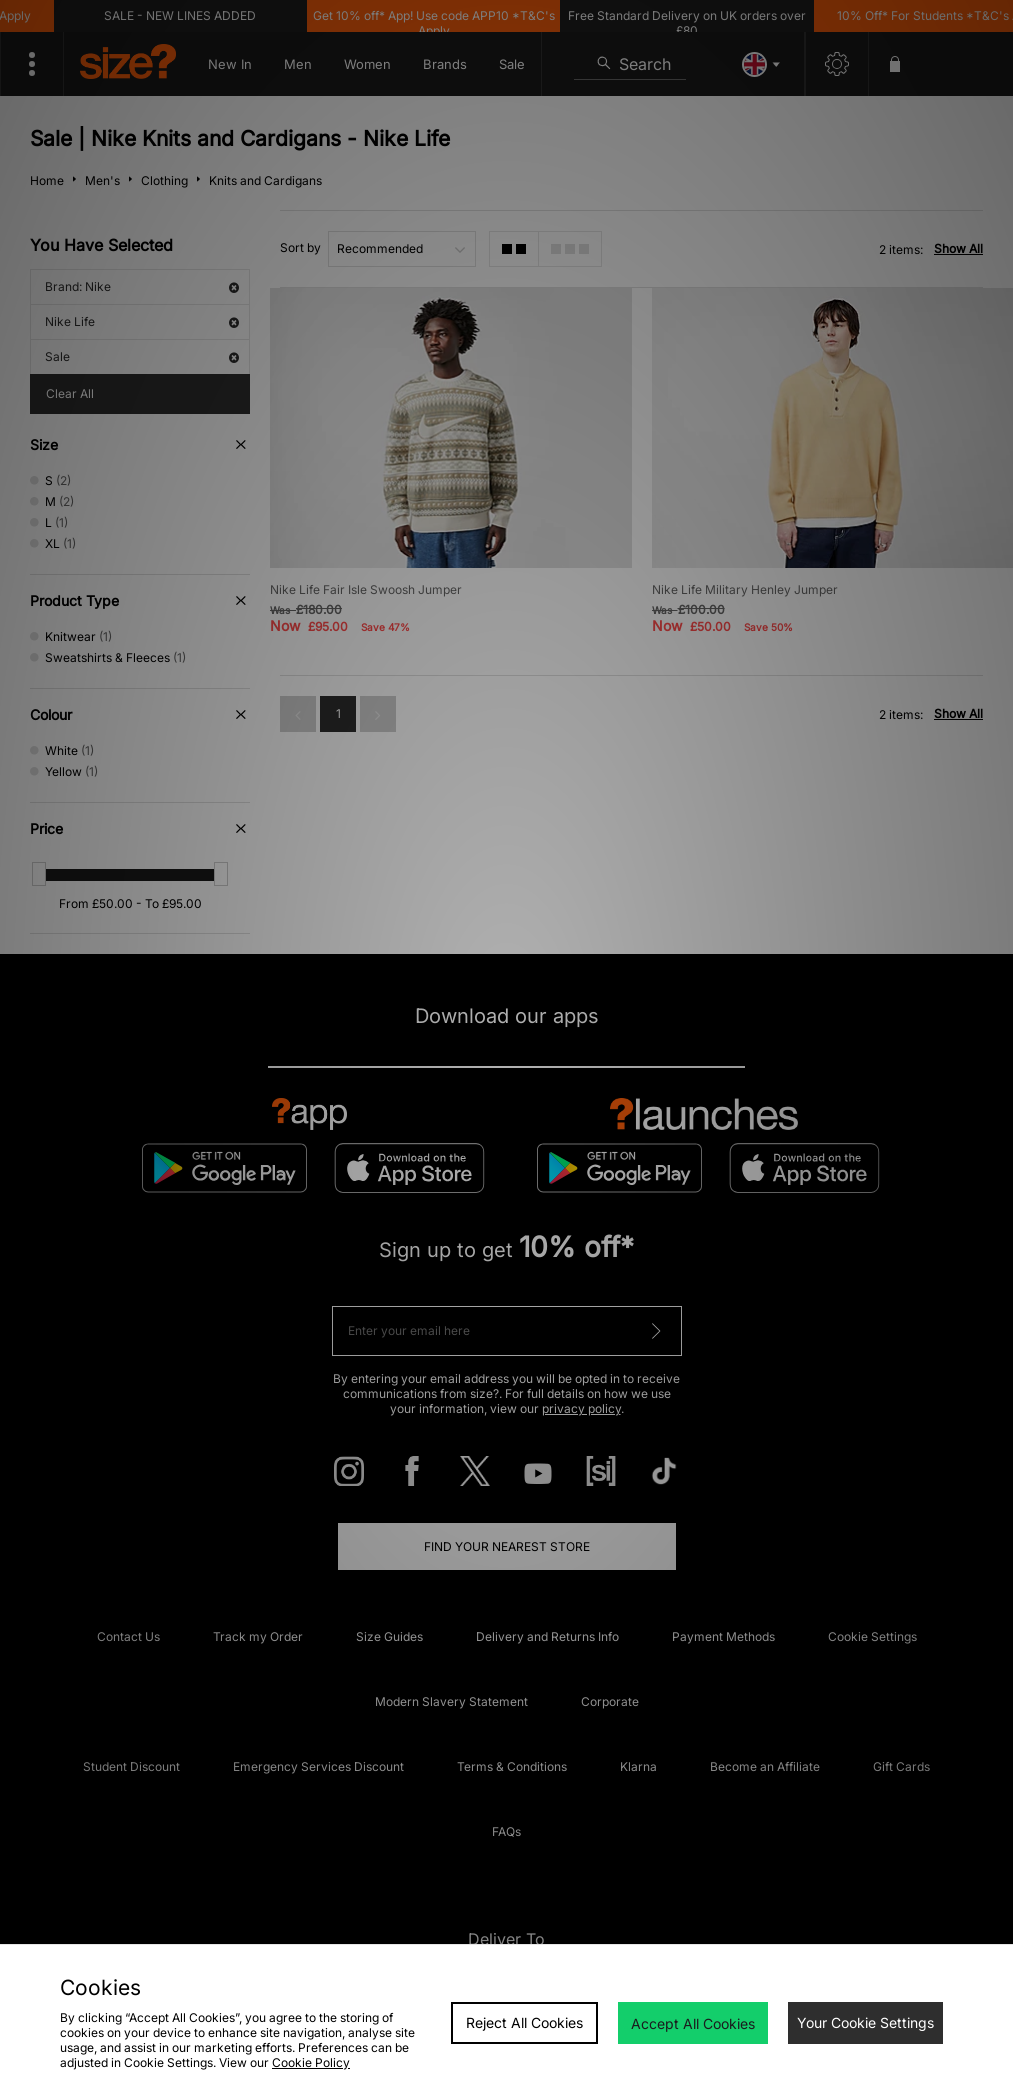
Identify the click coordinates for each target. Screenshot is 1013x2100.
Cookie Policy (311, 2062)
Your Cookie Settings (865, 2022)
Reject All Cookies (524, 2022)
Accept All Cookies (693, 2023)
